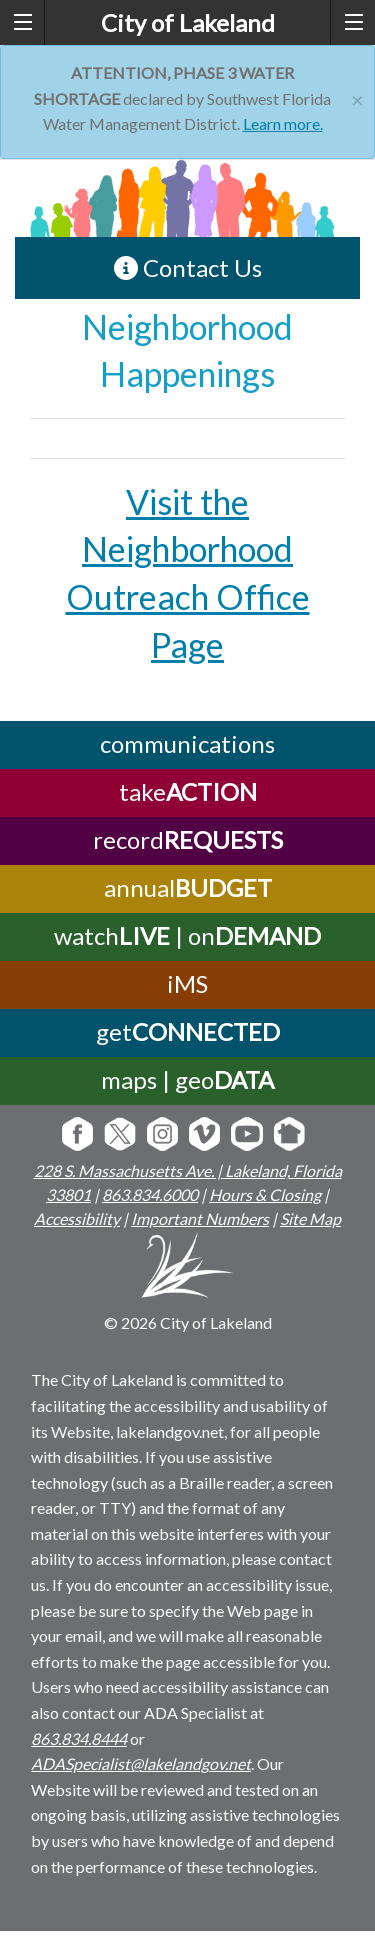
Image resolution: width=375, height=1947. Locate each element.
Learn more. (283, 123)
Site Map (310, 1218)
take (188, 791)
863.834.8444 (79, 1738)
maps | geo (187, 1079)
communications (187, 743)
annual (188, 887)
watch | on (187, 935)
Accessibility (77, 1218)
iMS (187, 983)
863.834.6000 (150, 1194)
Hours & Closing (265, 1194)
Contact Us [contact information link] (188, 267)
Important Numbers (200, 1218)
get (188, 1031)
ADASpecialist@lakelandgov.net (141, 1763)
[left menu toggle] (22, 22)
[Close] (357, 97)
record (188, 839)
